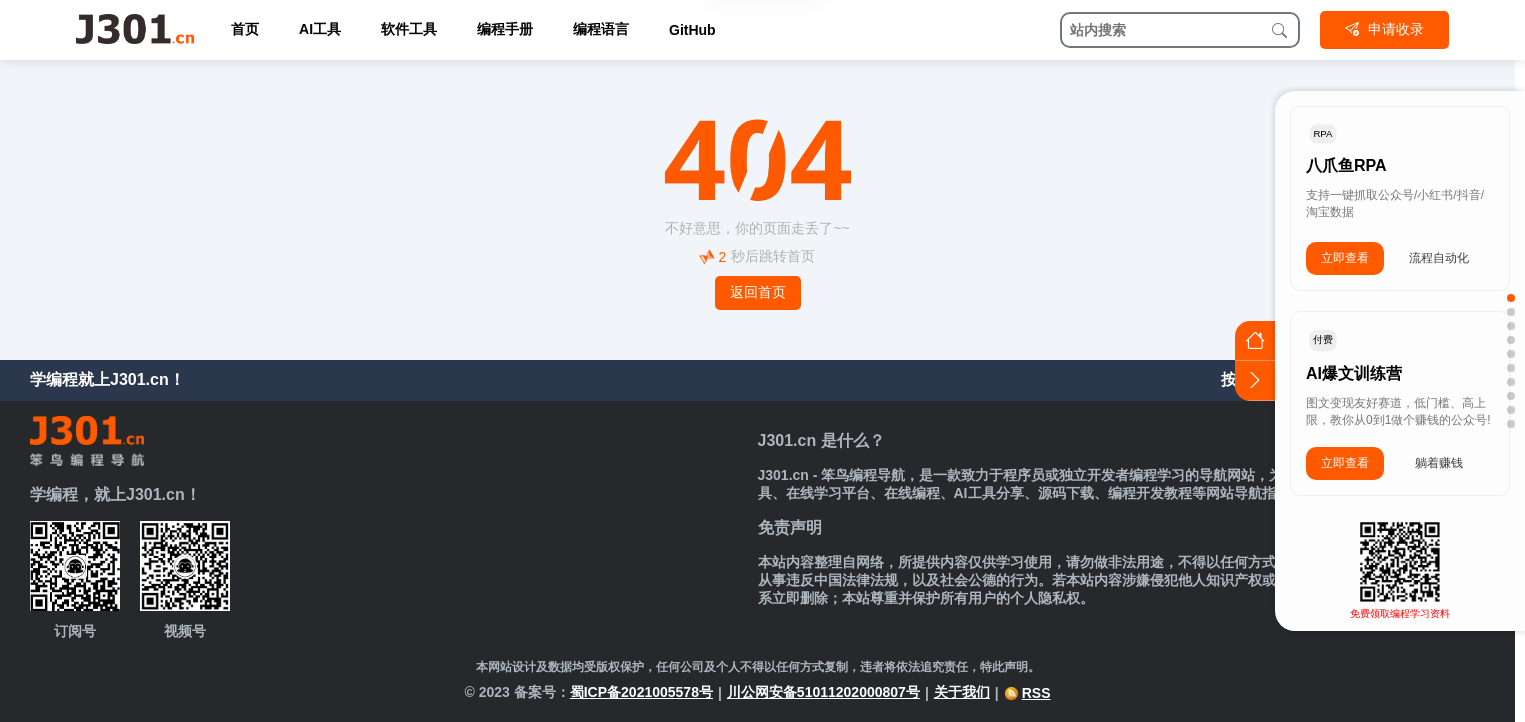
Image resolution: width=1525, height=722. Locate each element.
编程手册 (505, 29)
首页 (245, 29)
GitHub (692, 30)
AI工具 (320, 29)
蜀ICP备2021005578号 (641, 692)
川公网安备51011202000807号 (823, 692)
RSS (1027, 693)
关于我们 (962, 692)
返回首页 (758, 292)
